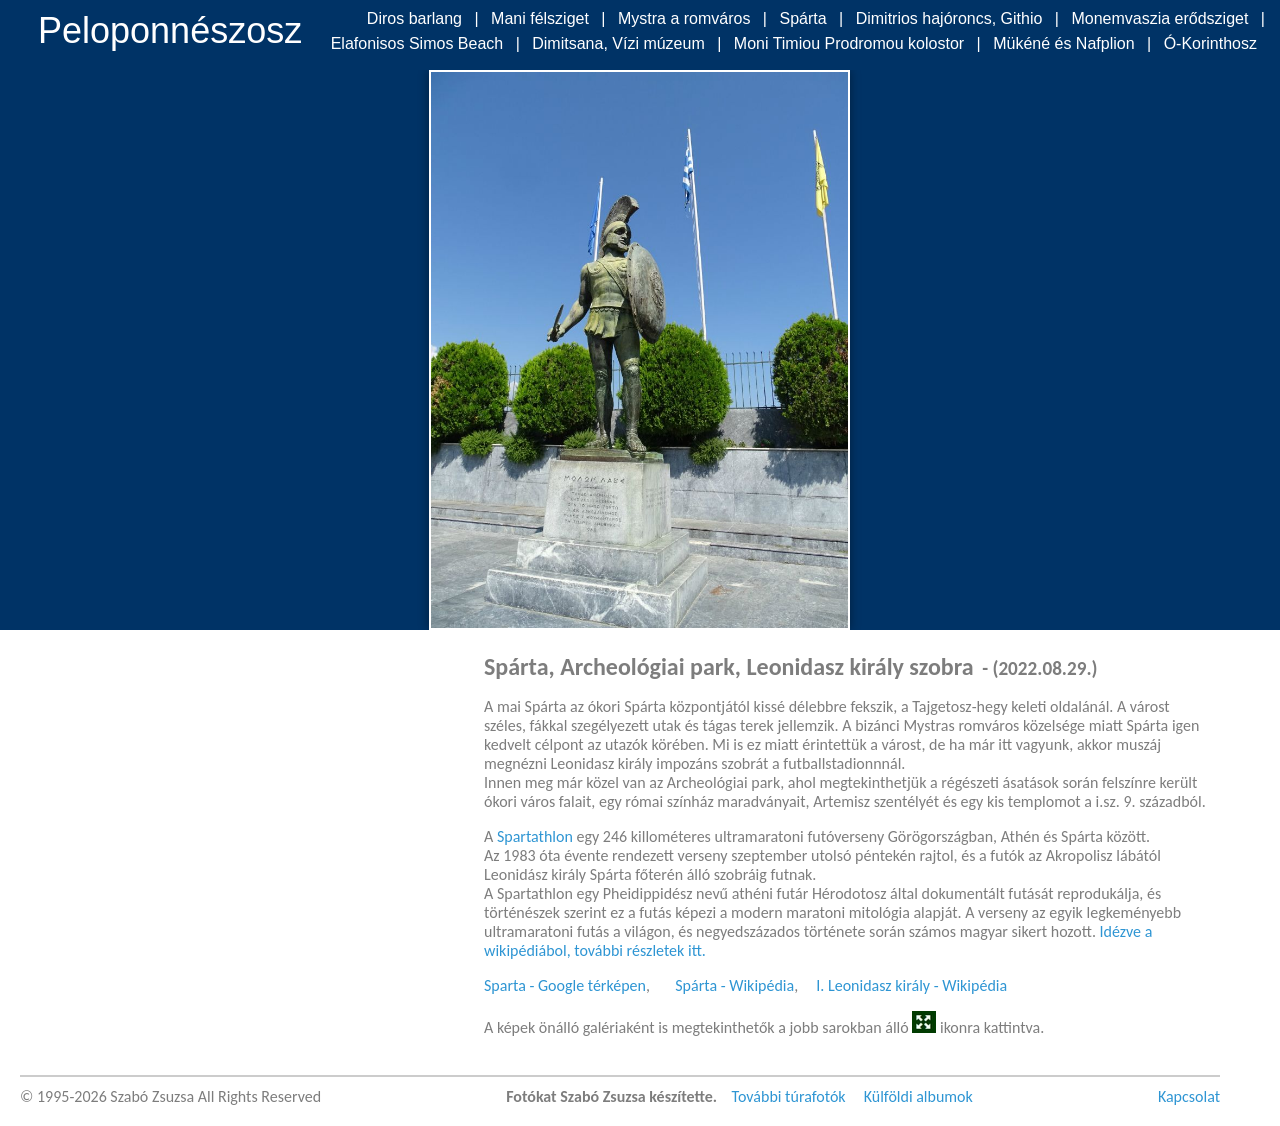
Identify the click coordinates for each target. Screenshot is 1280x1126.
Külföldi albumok (918, 1096)
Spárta (802, 18)
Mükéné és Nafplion (1063, 43)
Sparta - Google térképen (565, 985)
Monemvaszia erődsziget (1159, 18)
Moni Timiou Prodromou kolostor (849, 43)
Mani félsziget (540, 18)
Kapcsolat (1189, 1096)
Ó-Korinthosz (1210, 43)
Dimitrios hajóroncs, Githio (949, 18)
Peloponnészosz (170, 30)
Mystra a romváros (684, 18)
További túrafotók (789, 1096)
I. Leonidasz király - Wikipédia (911, 985)
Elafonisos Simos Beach (417, 43)
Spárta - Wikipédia (734, 985)
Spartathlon (535, 836)
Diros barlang (414, 18)
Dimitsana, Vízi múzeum (618, 43)
